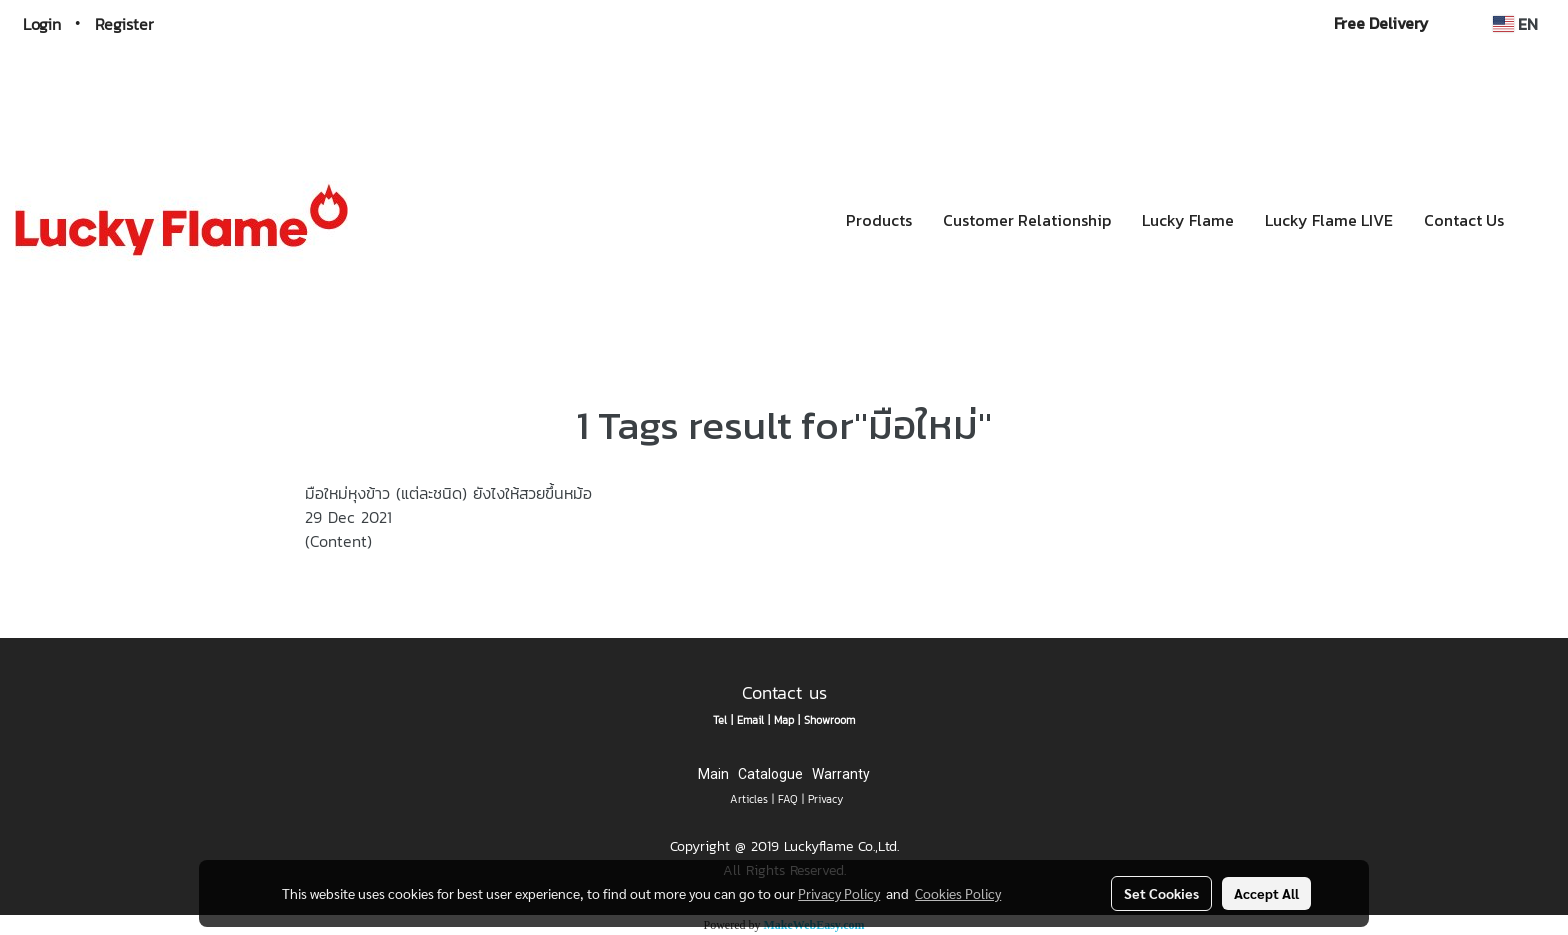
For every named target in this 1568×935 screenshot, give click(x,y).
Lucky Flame (1188, 220)
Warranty (841, 774)
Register (124, 24)
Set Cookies (1161, 893)
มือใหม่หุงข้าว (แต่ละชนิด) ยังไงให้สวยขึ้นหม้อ (448, 493)
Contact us (784, 692)
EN (1515, 24)
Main (713, 774)
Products (879, 220)
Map (784, 720)
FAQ (788, 799)
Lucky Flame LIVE (1329, 220)
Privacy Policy (839, 893)
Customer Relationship (1027, 220)
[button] (1537, 220)
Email (750, 720)
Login (42, 24)
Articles (749, 799)
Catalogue (770, 774)
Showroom (829, 720)
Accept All (1266, 893)
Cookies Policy (958, 893)
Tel (720, 720)
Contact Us (1464, 220)
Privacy (825, 799)
